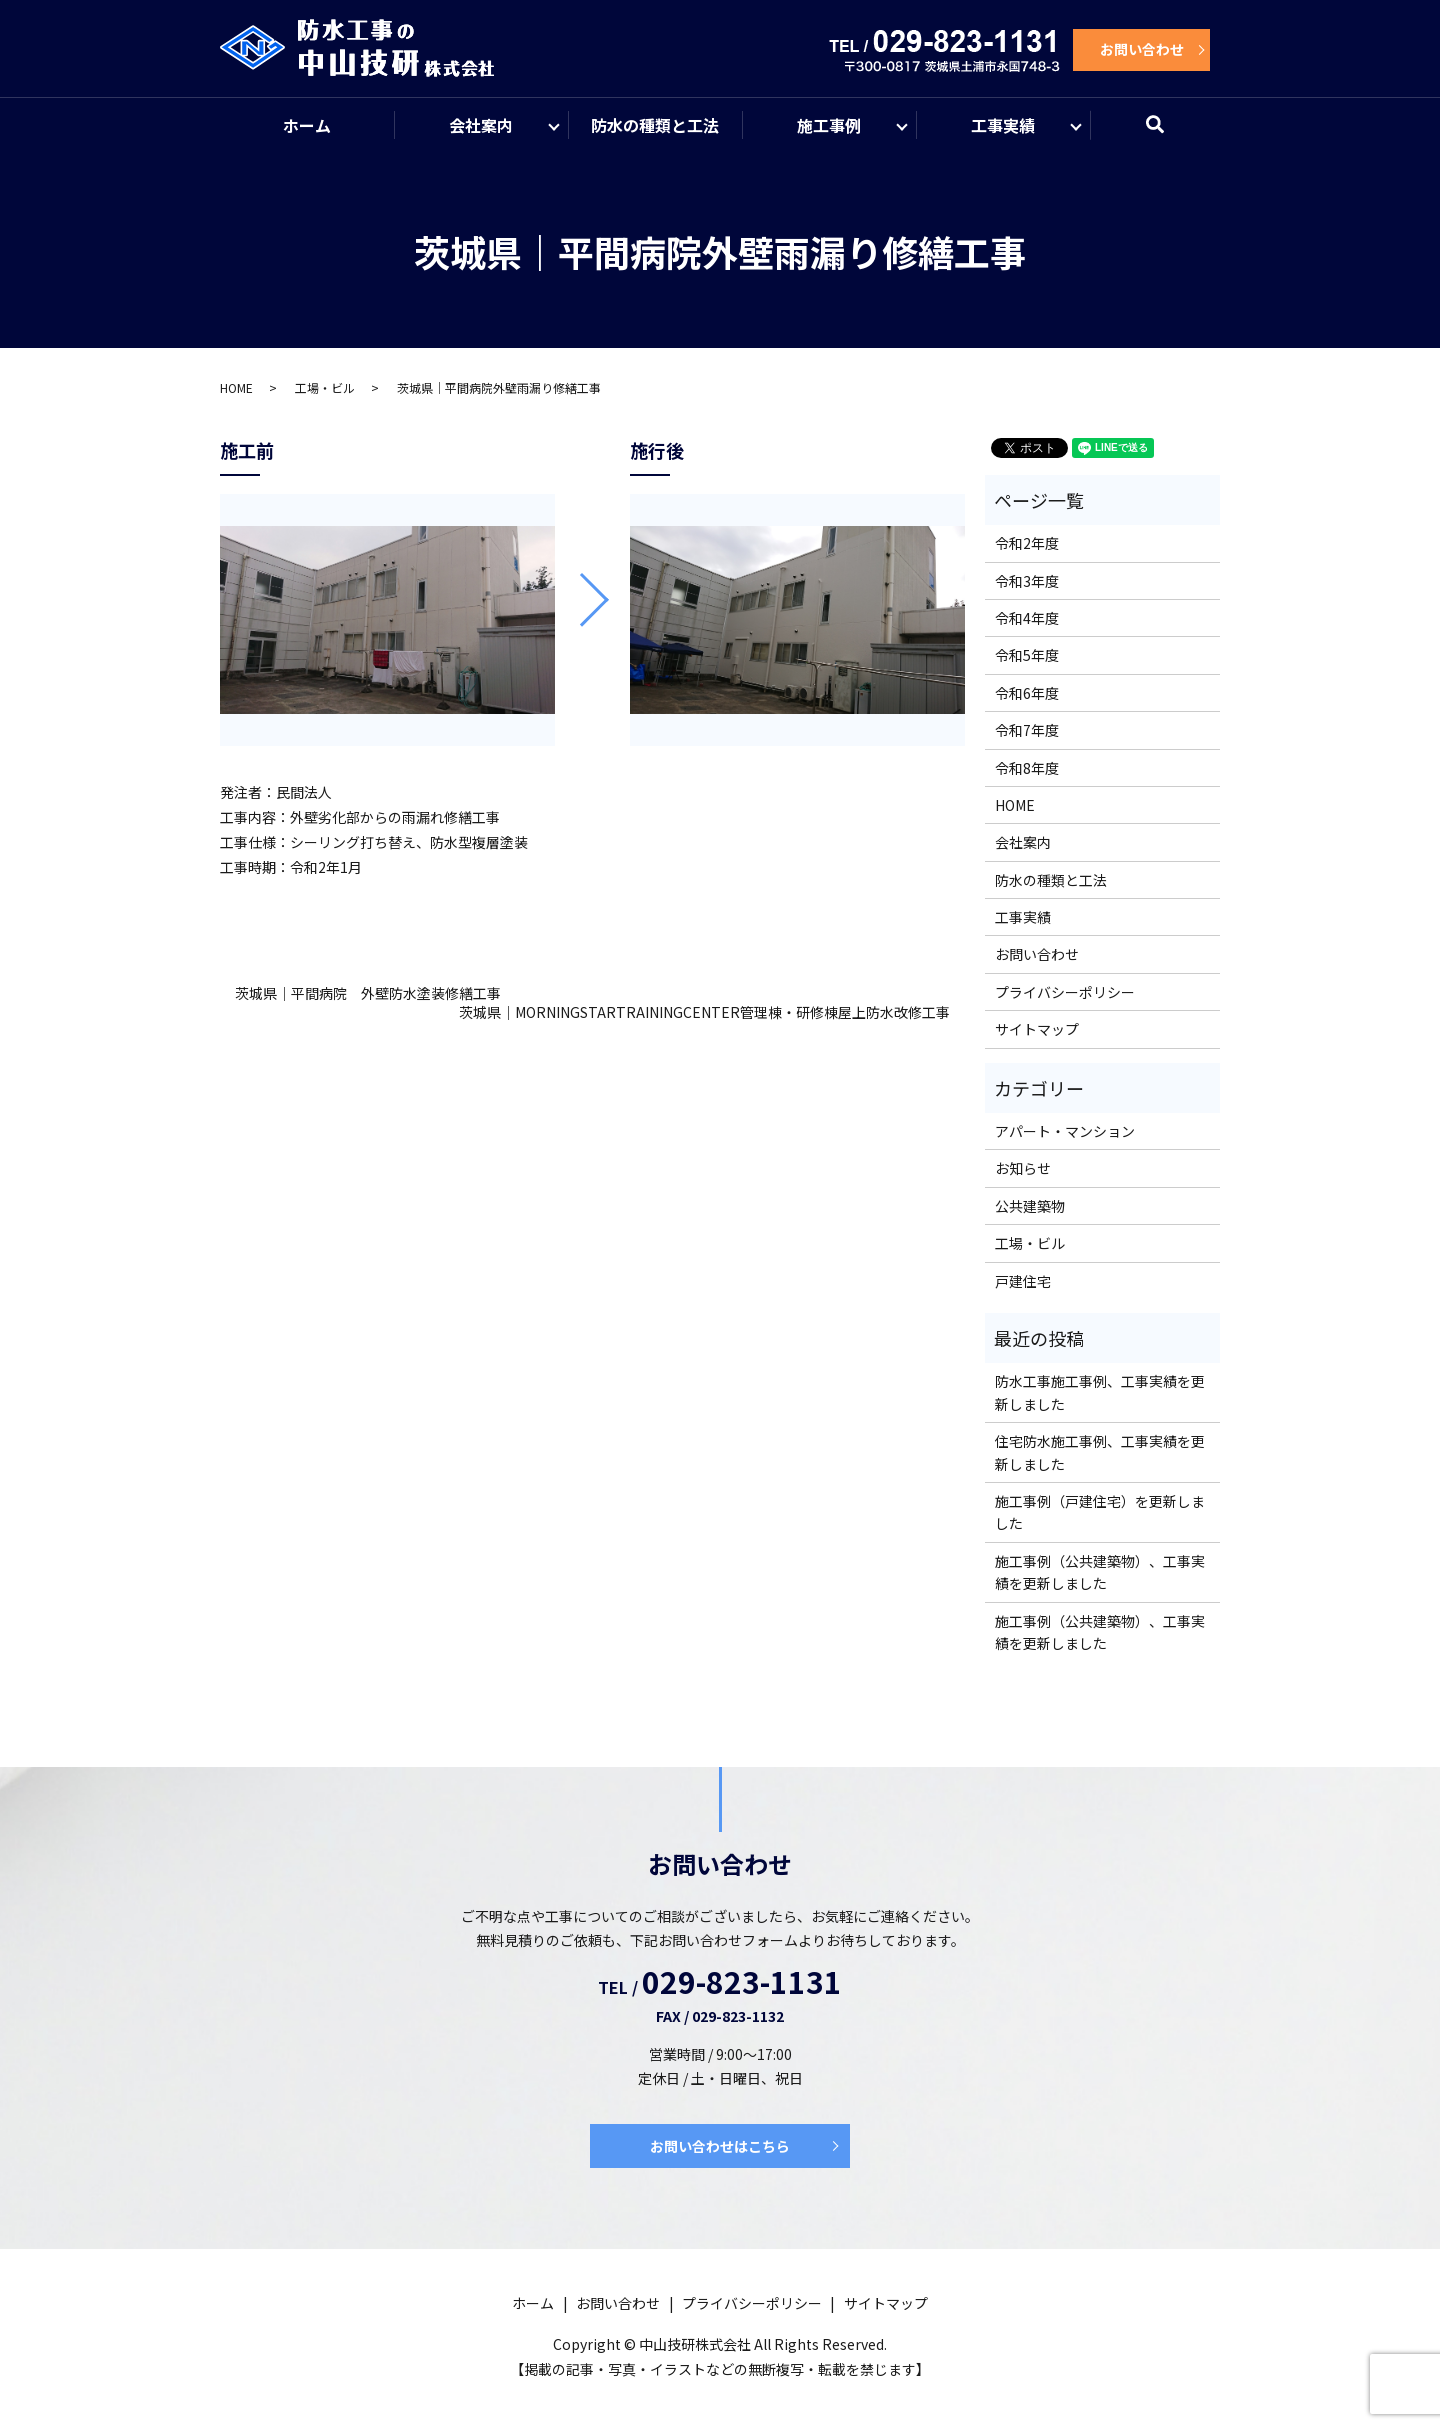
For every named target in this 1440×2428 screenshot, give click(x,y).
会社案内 (481, 125)
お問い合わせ (1142, 49)
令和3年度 (1027, 582)
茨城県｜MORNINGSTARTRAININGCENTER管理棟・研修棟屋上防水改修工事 (704, 1013)
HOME (236, 388)
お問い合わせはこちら (720, 2147)
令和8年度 (1027, 769)
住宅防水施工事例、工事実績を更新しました (1100, 1453)
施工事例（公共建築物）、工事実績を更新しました (1100, 1573)
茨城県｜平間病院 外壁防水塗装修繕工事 (368, 994)
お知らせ (1023, 1169)
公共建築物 (1030, 1207)
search (1167, 134)
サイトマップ (1037, 1030)
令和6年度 (1027, 694)
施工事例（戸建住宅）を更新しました (1100, 1513)
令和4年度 (1027, 619)
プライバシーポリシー (1065, 993)
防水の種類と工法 (655, 125)
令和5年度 (1027, 656)
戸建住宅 (1023, 1282)
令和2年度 (1027, 544)
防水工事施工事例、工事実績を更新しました (1100, 1393)
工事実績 (1003, 125)
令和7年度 (1027, 731)
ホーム (307, 125)
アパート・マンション (1065, 1132)
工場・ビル (325, 388)
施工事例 (829, 125)
